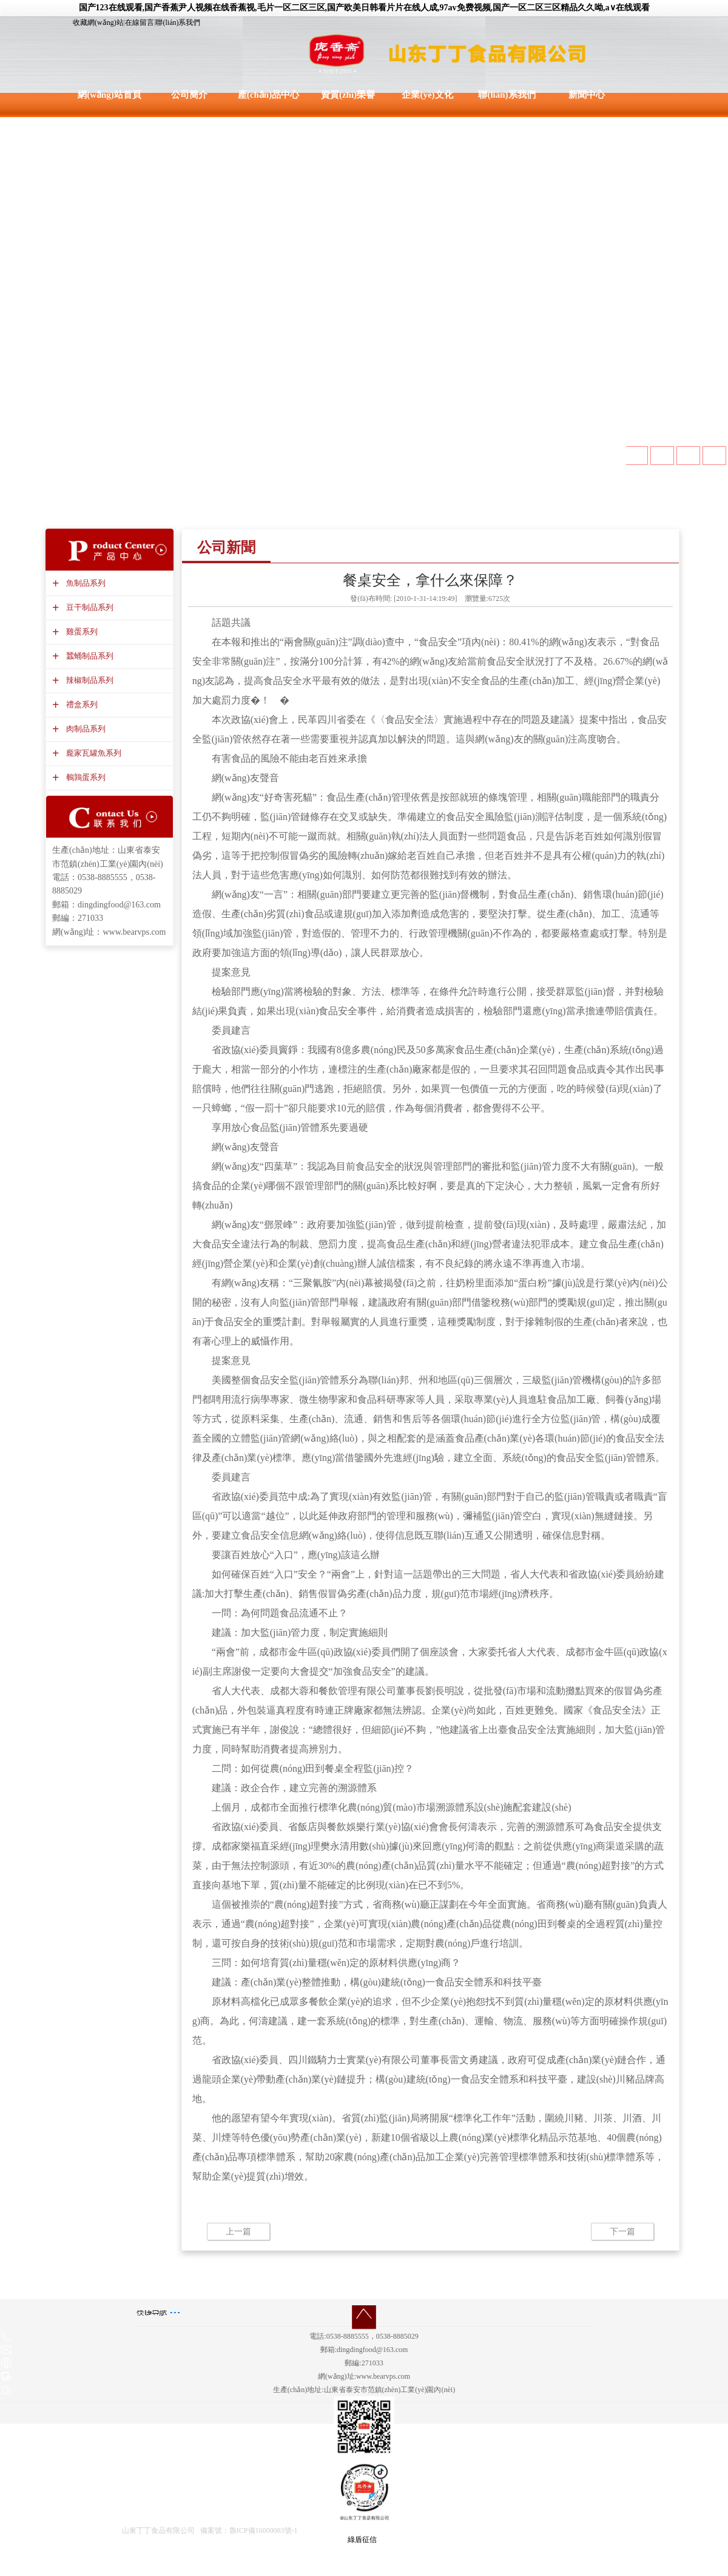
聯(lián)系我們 (177, 22)
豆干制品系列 (88, 607)
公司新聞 (226, 547)
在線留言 (139, 22)
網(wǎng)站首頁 (109, 95)
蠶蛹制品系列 (88, 655)
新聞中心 (586, 95)
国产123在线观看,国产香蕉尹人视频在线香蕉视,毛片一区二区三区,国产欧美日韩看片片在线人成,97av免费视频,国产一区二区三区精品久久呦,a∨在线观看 (364, 7)
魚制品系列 (84, 583)
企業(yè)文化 (427, 95)
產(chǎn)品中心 (268, 95)
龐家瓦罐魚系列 (92, 753)
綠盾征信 (362, 2539)
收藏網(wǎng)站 (98, 22)
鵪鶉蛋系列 (84, 777)
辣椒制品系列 (88, 680)
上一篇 (238, 2231)
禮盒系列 (80, 704)
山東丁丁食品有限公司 (158, 2530)
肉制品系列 (84, 728)
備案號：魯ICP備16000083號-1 (249, 2530)
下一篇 (622, 2231)
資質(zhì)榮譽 (348, 95)
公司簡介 (189, 95)
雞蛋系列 (80, 631)
